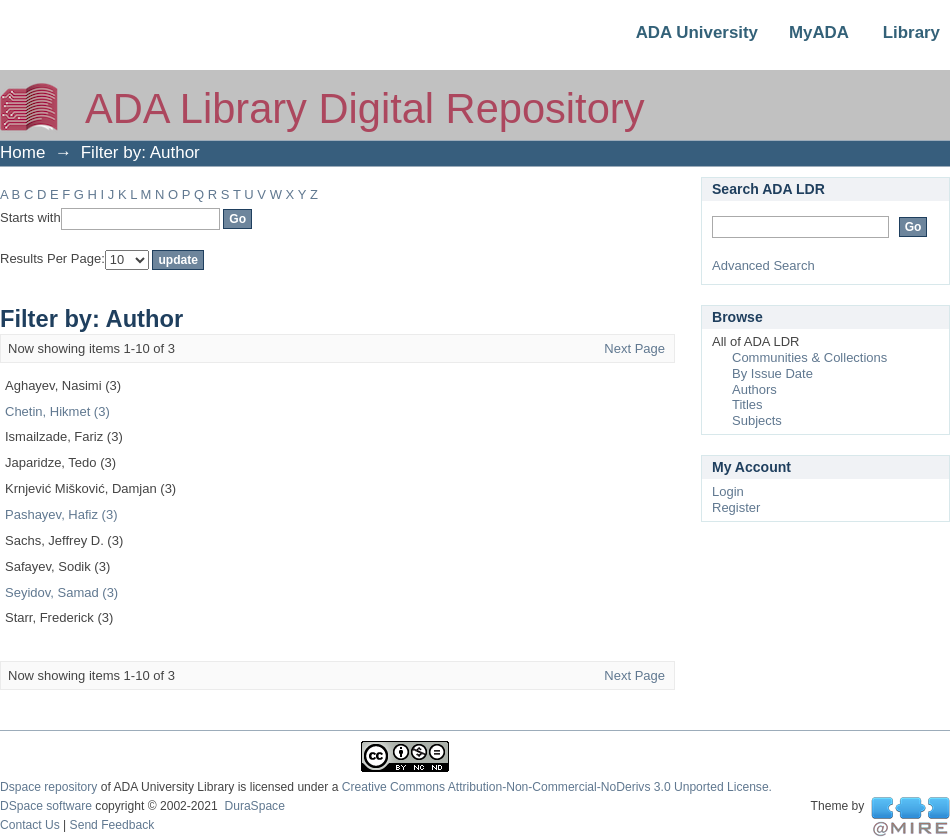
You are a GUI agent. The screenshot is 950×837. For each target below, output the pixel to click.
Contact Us (30, 825)
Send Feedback (112, 825)
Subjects (757, 420)
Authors (754, 389)
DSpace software (46, 806)
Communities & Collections (809, 357)
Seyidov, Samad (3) (61, 592)
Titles (747, 404)
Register (736, 507)
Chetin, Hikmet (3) (57, 411)
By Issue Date (772, 373)
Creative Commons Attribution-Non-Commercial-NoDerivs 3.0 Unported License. (557, 787)
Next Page (634, 348)
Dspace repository (48, 787)
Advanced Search (763, 265)
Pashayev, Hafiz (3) (61, 514)
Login (728, 491)
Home (22, 152)
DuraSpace (254, 806)
